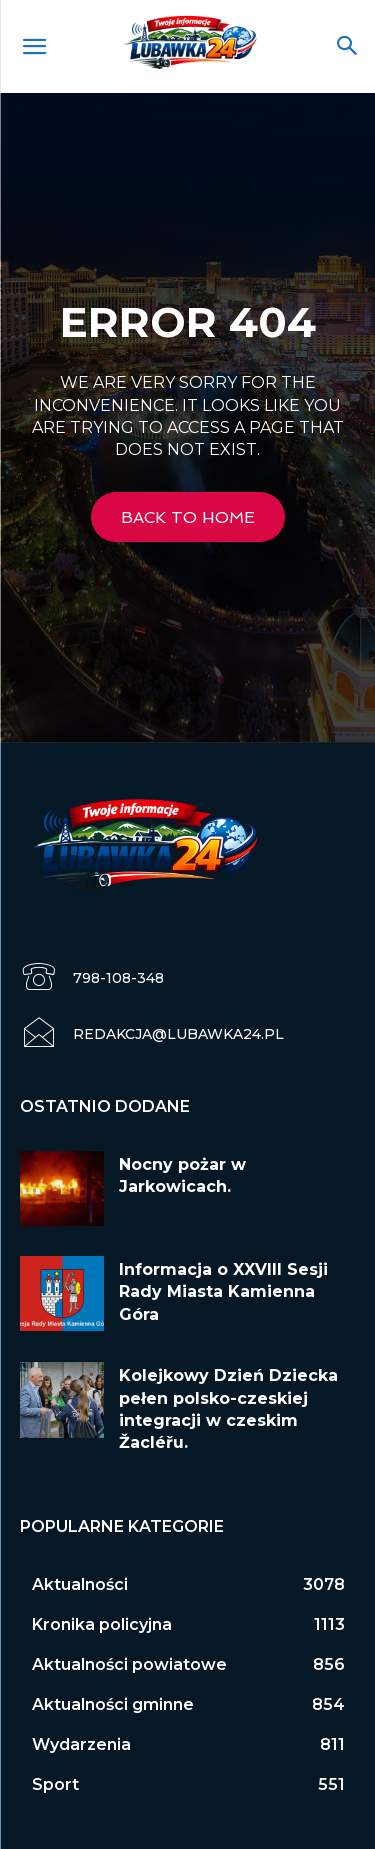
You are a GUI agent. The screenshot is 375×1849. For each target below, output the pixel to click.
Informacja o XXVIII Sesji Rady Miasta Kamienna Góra (223, 1292)
